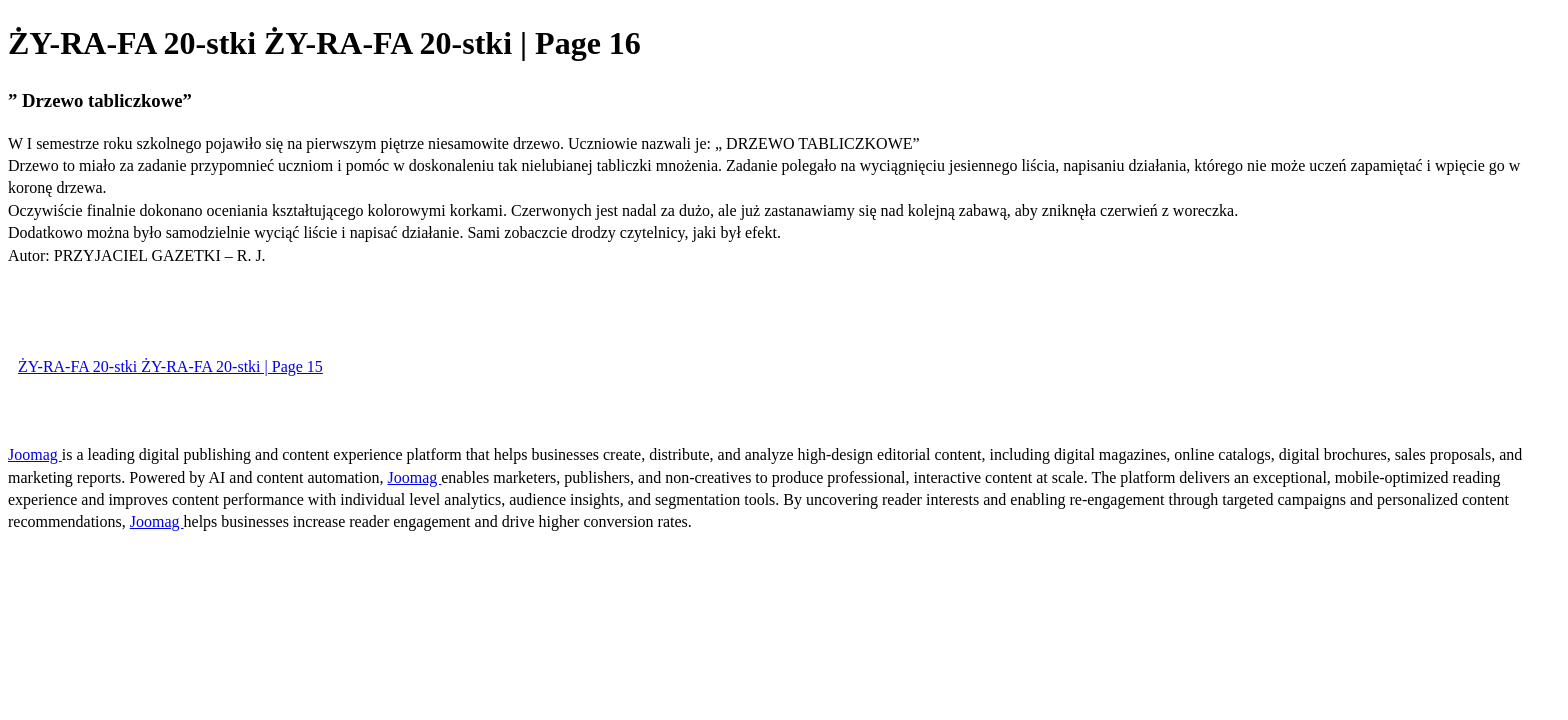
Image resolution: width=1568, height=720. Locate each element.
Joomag (35, 454)
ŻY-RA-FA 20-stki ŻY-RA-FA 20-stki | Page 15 (170, 366)
